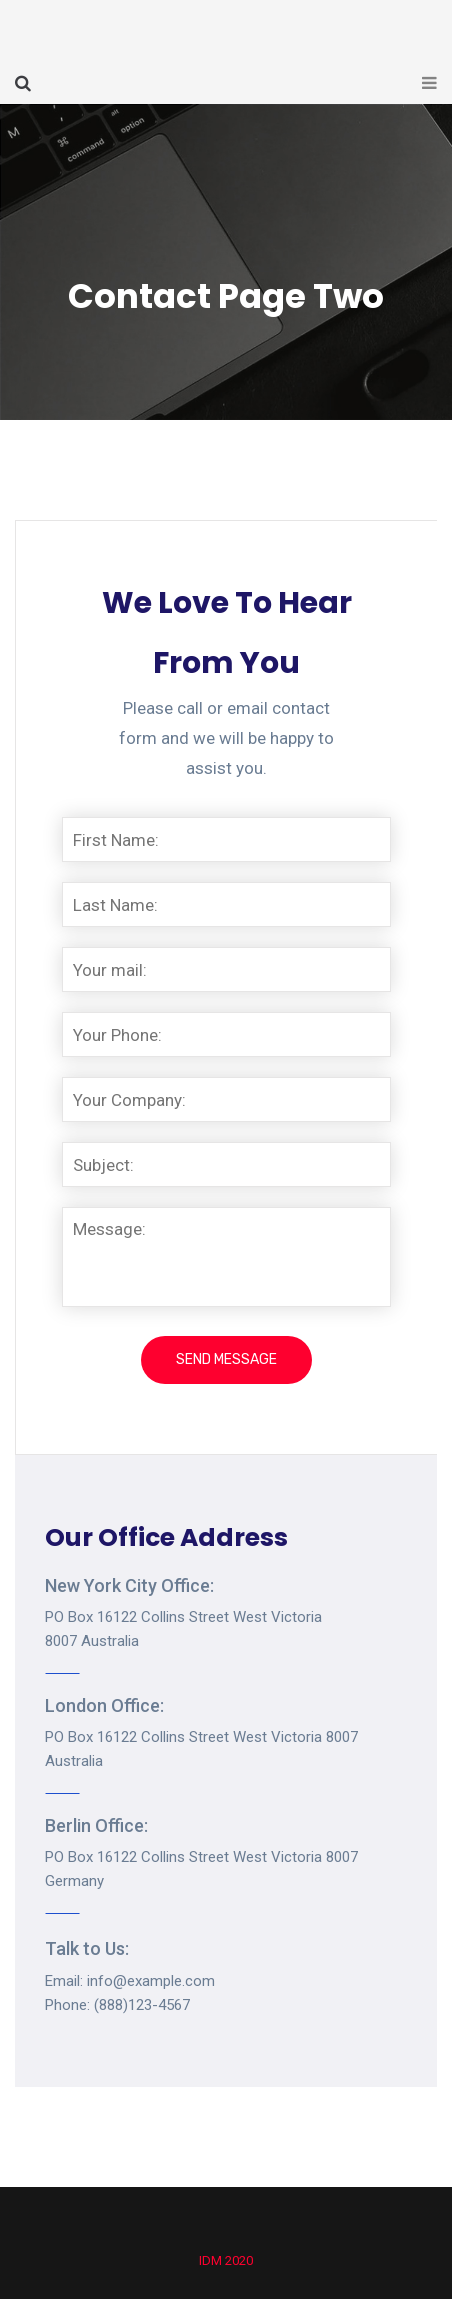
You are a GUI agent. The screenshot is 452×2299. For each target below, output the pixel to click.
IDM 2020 (226, 2260)
